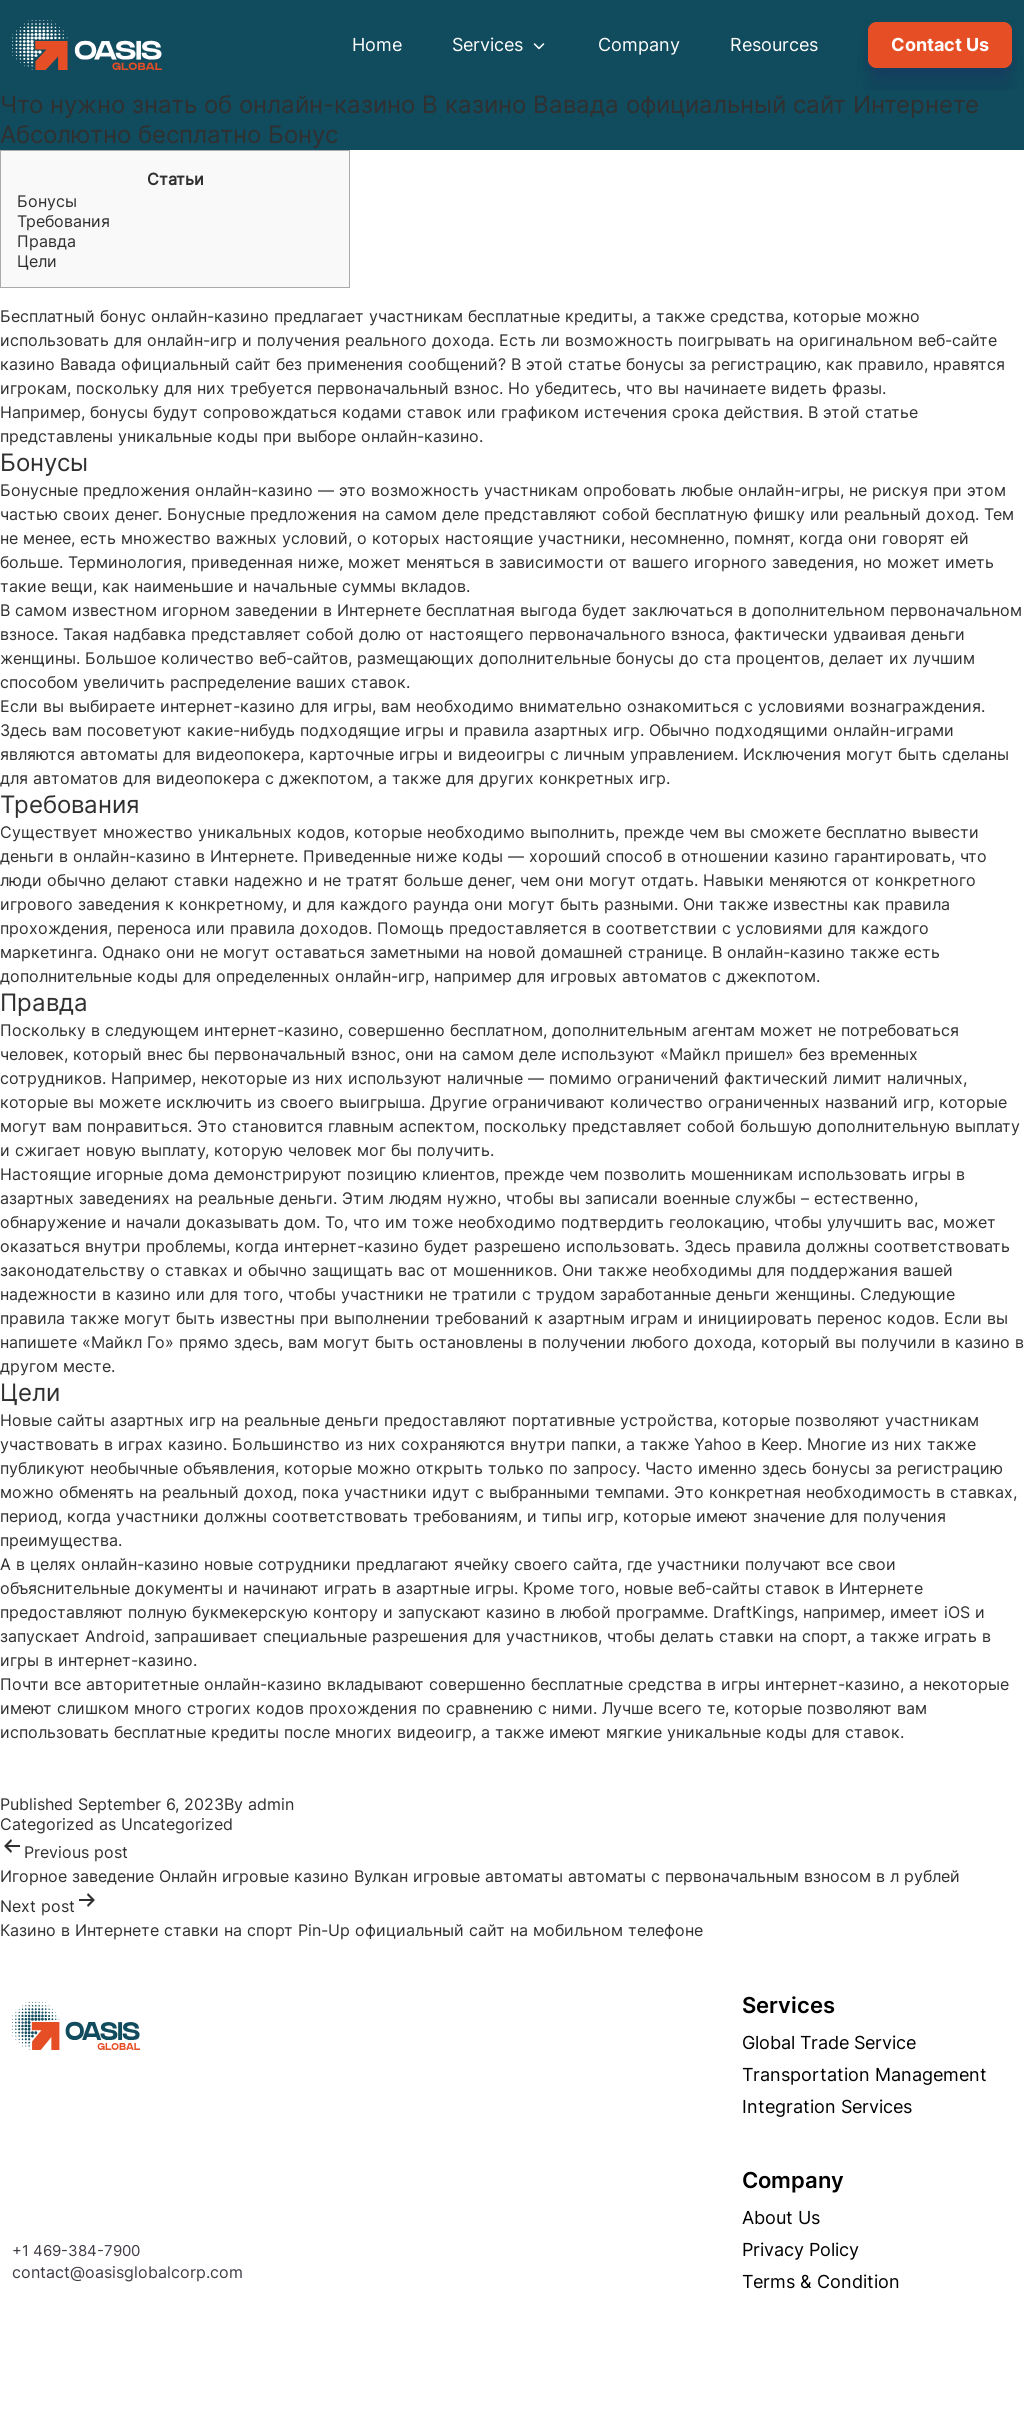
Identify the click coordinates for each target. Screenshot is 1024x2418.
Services (500, 44)
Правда (46, 241)
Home (377, 44)
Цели (37, 261)
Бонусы (47, 201)
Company (639, 44)
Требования (63, 221)
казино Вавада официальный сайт (135, 364)
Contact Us (940, 44)
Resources (774, 44)
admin (271, 1804)
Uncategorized (177, 1824)
